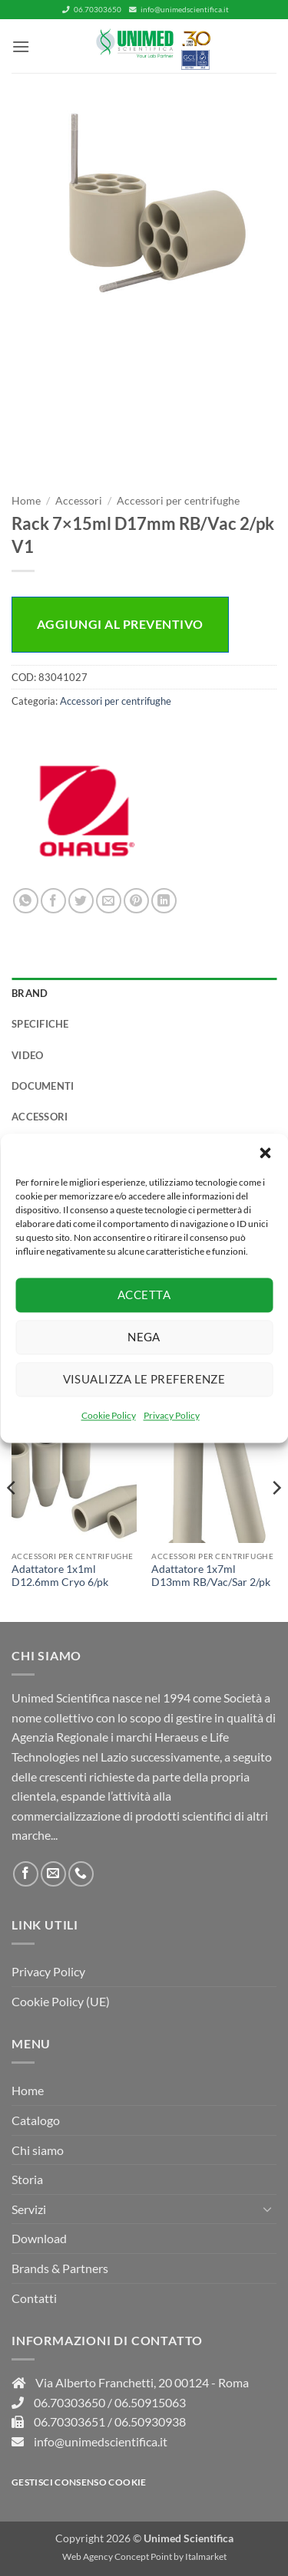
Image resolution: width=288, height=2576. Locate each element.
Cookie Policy (108, 1415)
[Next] (275, 1518)
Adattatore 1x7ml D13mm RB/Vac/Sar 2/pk (210, 1576)
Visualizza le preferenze (144, 1379)
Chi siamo (38, 2150)
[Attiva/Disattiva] (267, 2208)
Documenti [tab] (43, 1086)
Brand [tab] (30, 993)
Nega (144, 1337)
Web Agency (87, 2556)
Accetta (144, 1294)
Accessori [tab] (40, 1116)
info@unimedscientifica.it (179, 9)
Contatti (34, 2298)
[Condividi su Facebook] (53, 900)
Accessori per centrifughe (178, 501)
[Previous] (12, 1518)
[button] (265, 1152)
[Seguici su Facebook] (25, 1874)
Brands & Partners (60, 2268)
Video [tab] (27, 1055)
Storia (27, 2179)
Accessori (78, 501)
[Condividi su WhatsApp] (25, 900)
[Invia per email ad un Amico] (108, 900)
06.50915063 (150, 2402)
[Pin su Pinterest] (136, 900)
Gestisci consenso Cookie (79, 2482)
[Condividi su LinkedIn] (164, 900)
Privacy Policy (172, 1415)
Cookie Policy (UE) (61, 2001)
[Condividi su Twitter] (81, 900)
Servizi (29, 2209)
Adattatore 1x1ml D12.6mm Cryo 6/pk (60, 1576)
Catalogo (36, 2120)
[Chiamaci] (81, 1874)
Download (39, 2238)
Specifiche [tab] (40, 1024)
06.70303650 (91, 9)
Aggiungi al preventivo (120, 624)
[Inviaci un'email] (53, 1874)
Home (26, 501)
